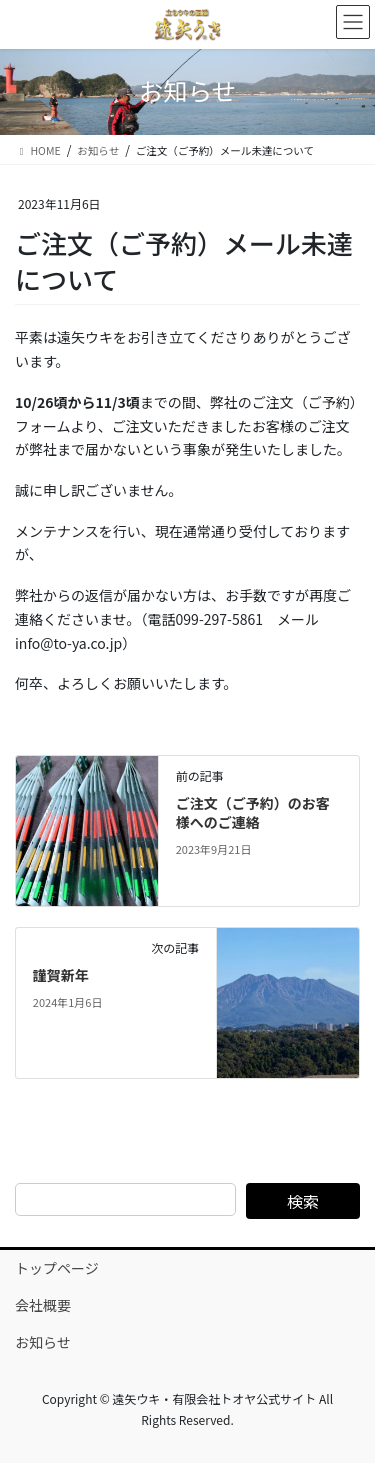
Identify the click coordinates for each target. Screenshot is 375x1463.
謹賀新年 (61, 975)
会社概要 (43, 1305)
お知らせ (43, 1342)
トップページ (57, 1268)
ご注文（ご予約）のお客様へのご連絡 (253, 813)
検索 (303, 1201)
